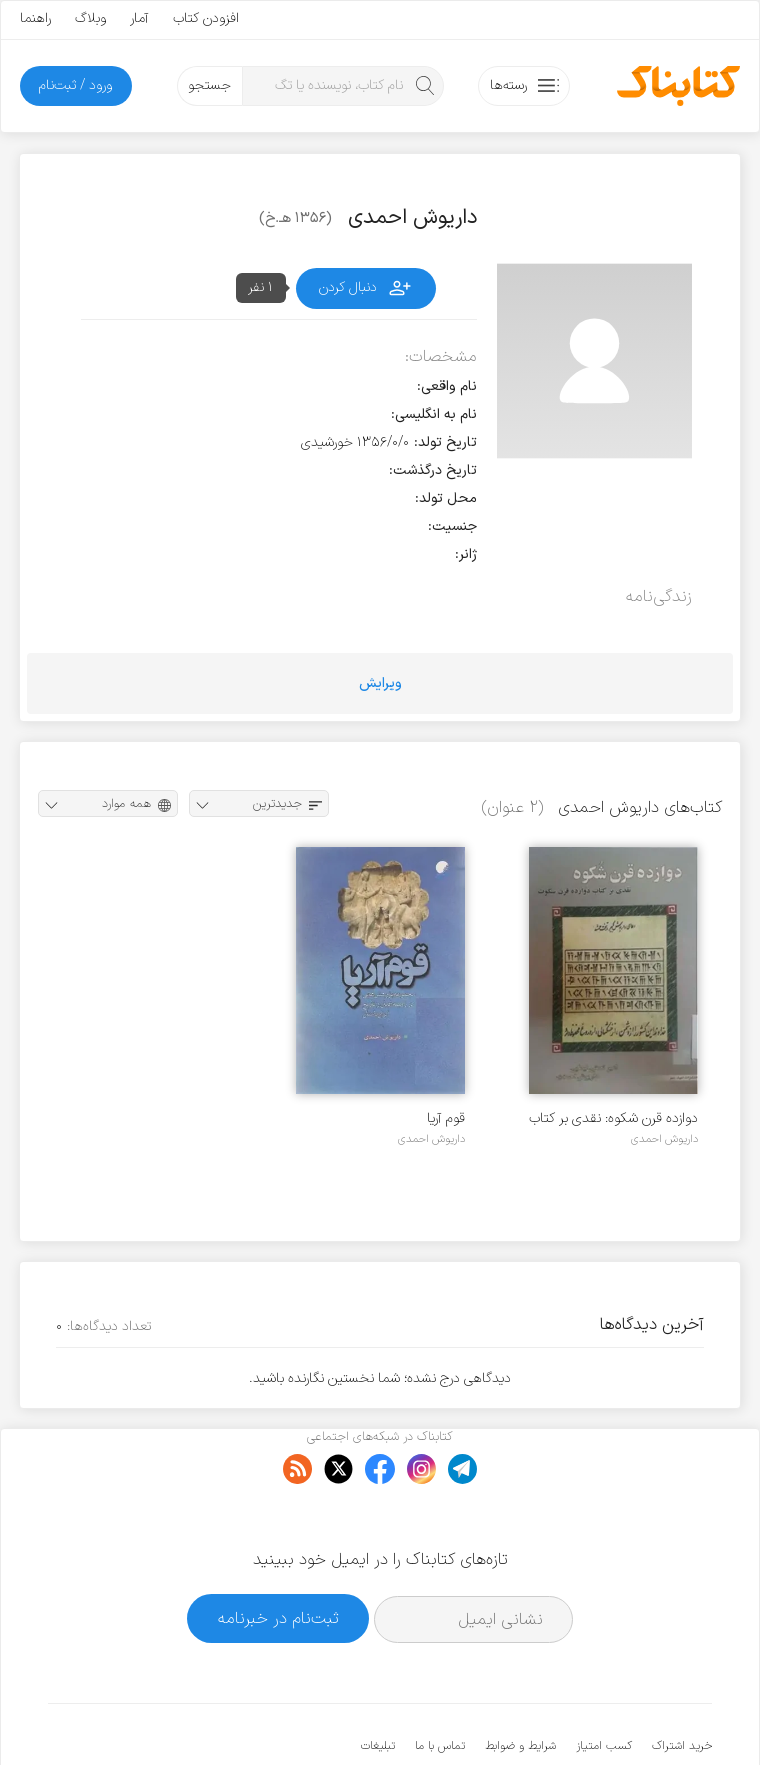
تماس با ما (440, 1685)
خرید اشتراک (682, 1685)
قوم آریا (446, 1118)
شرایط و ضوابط (520, 1685)
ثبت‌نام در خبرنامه (278, 1557)
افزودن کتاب (206, 18)
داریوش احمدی (664, 1139)
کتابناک (606, 1716)
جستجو (209, 85)
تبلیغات (378, 1685)
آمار (139, 18)
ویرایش (380, 683)
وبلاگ (90, 18)
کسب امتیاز (604, 1685)
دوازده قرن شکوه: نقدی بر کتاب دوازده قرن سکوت (613, 1118)
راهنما (35, 18)
